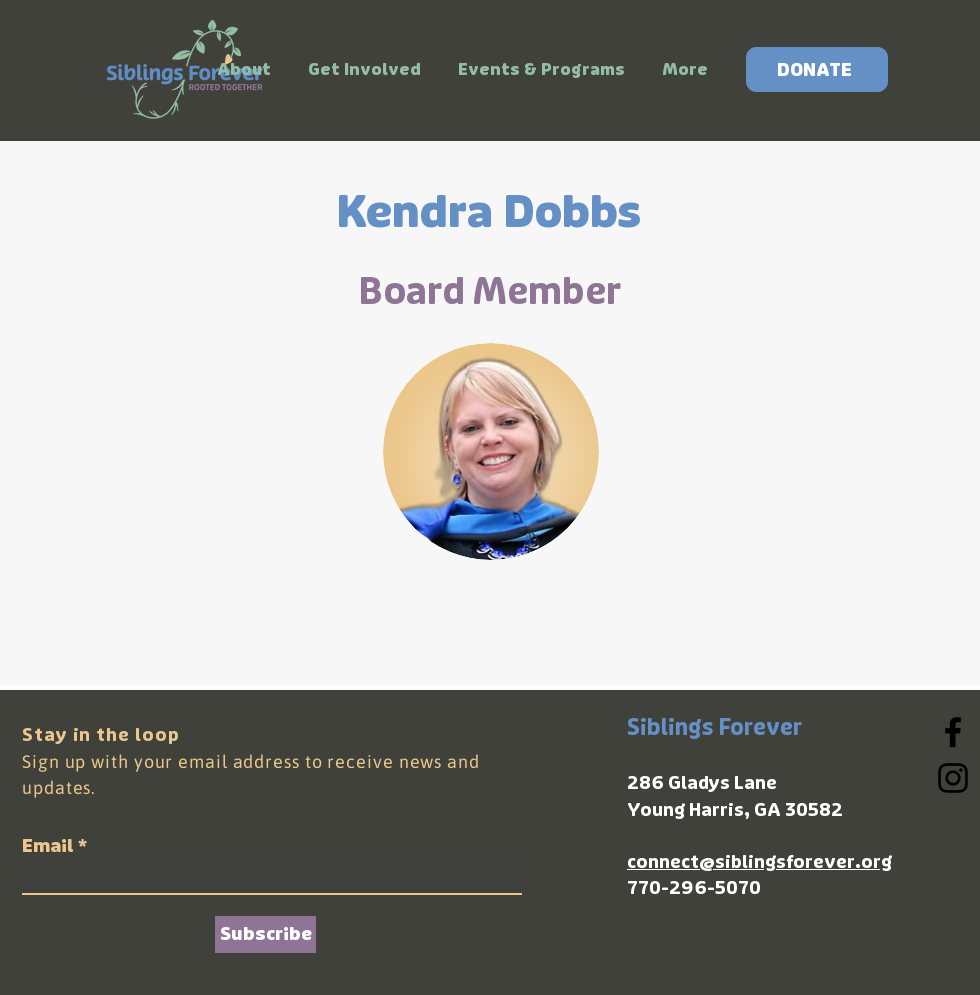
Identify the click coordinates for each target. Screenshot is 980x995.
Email (48, 846)
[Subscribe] (265, 934)
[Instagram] (953, 778)
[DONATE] (817, 69)
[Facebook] (953, 732)
